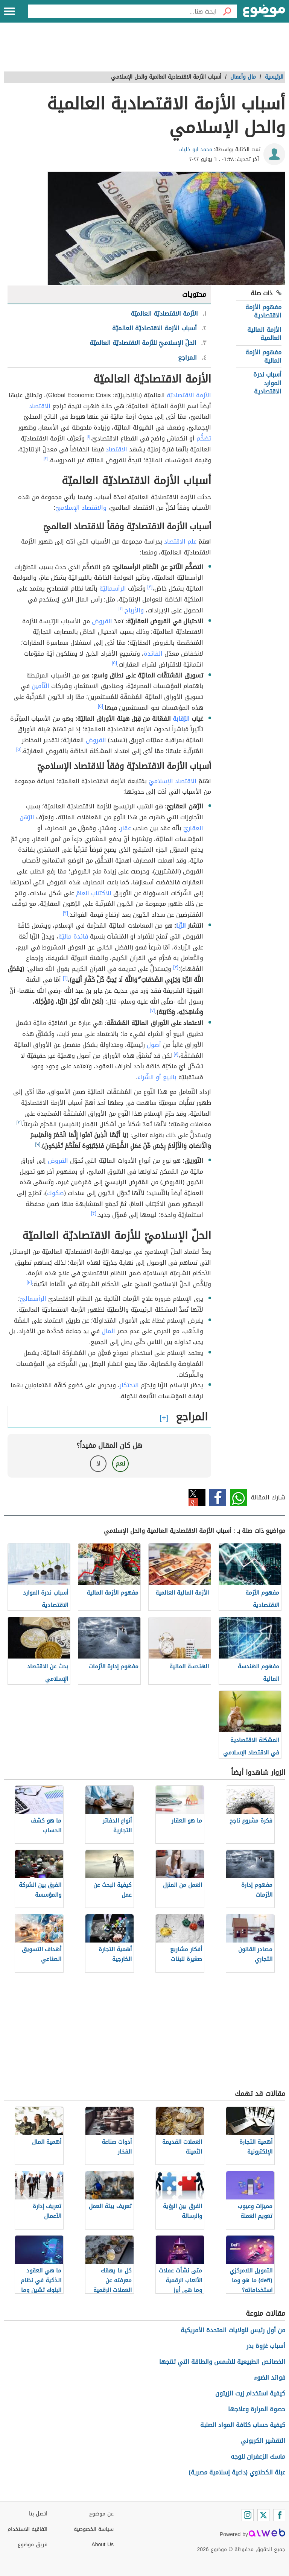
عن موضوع (101, 2514)
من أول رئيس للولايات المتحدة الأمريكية (233, 2330)
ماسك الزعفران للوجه (258, 2456)
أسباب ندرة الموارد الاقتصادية (267, 383)
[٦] (65, 978)
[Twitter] (263, 2515)
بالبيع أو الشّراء (156, 1077)
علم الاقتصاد (180, 541)
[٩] (38, 1144)
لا (98, 1463)
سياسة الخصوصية (94, 2529)
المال (108, 1331)
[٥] (114, 663)
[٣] (150, 587)
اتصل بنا (38, 2514)
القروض (102, 621)
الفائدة (153, 653)
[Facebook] (279, 2515)
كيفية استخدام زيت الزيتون (250, 2393)
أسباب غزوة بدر (265, 2346)
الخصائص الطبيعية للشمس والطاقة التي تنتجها (222, 2362)
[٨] (176, 1054)
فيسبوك (217, 1497)
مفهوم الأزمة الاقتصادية (263, 311)
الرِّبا (181, 925)
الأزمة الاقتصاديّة (189, 395)
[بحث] (227, 11)
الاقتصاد (39, 406)
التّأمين (40, 686)
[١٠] (29, 1282)
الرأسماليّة (112, 588)
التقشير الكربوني (263, 2441)
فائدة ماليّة (73, 936)
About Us (102, 2545)
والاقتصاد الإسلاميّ (80, 507)
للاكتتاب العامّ (93, 893)
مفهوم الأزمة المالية (263, 356)
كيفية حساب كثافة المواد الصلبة (242, 2425)
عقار (125, 828)
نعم (120, 1463)
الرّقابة (181, 718)
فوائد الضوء (269, 2377)
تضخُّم (203, 438)
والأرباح (134, 610)
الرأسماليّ (33, 1299)
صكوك (55, 1193)
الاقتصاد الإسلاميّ (172, 781)
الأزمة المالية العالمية (264, 334)
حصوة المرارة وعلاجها (256, 2409)
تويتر (197, 1497)
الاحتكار (129, 1385)
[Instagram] (248, 2515)
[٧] (152, 1010)
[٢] (46, 458)
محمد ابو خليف (195, 149)
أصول (154, 1045)
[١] (88, 437)
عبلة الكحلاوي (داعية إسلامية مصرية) (237, 2472)
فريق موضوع (32, 2545)
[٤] (121, 609)
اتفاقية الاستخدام (27, 2529)
